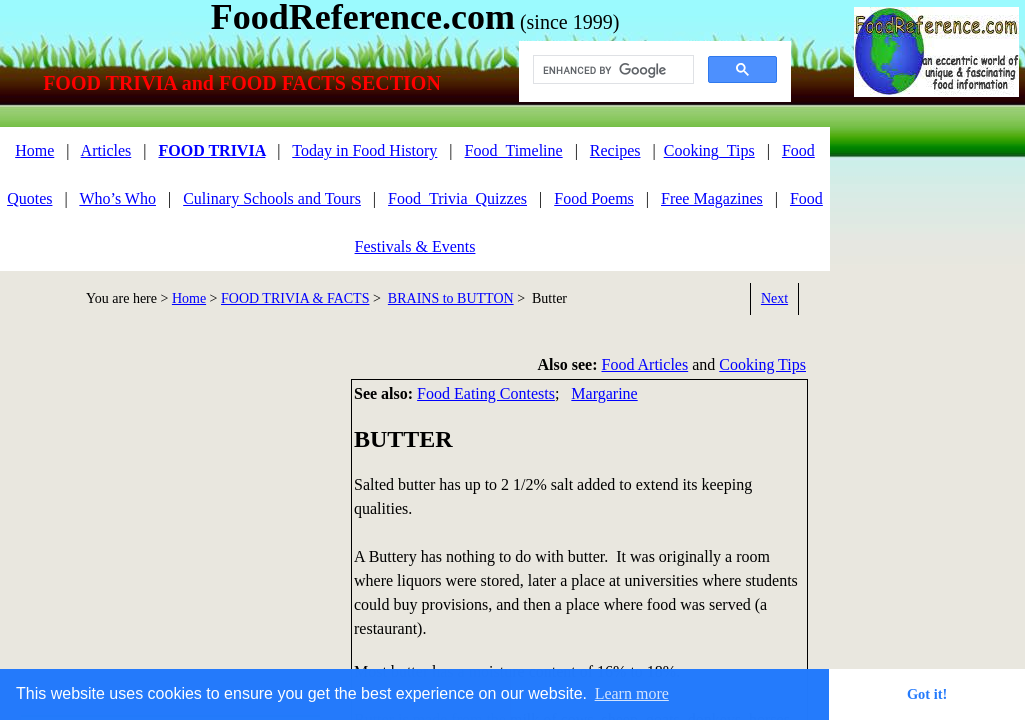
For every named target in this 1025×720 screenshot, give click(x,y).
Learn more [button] (632, 693)
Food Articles (645, 364)
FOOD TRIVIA (211, 150)
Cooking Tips (762, 364)
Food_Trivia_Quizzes (457, 198)
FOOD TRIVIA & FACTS (295, 298)
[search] (611, 70)
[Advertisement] (936, 217)
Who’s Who (117, 198)
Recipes (615, 150)
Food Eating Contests (486, 393)
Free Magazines (712, 198)
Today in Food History (364, 150)
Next (774, 298)
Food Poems (594, 198)
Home (189, 298)
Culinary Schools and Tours (272, 198)
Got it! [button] (927, 694)
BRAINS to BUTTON (451, 298)
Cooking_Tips (709, 150)
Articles (106, 150)
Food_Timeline (514, 150)
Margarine (604, 393)
